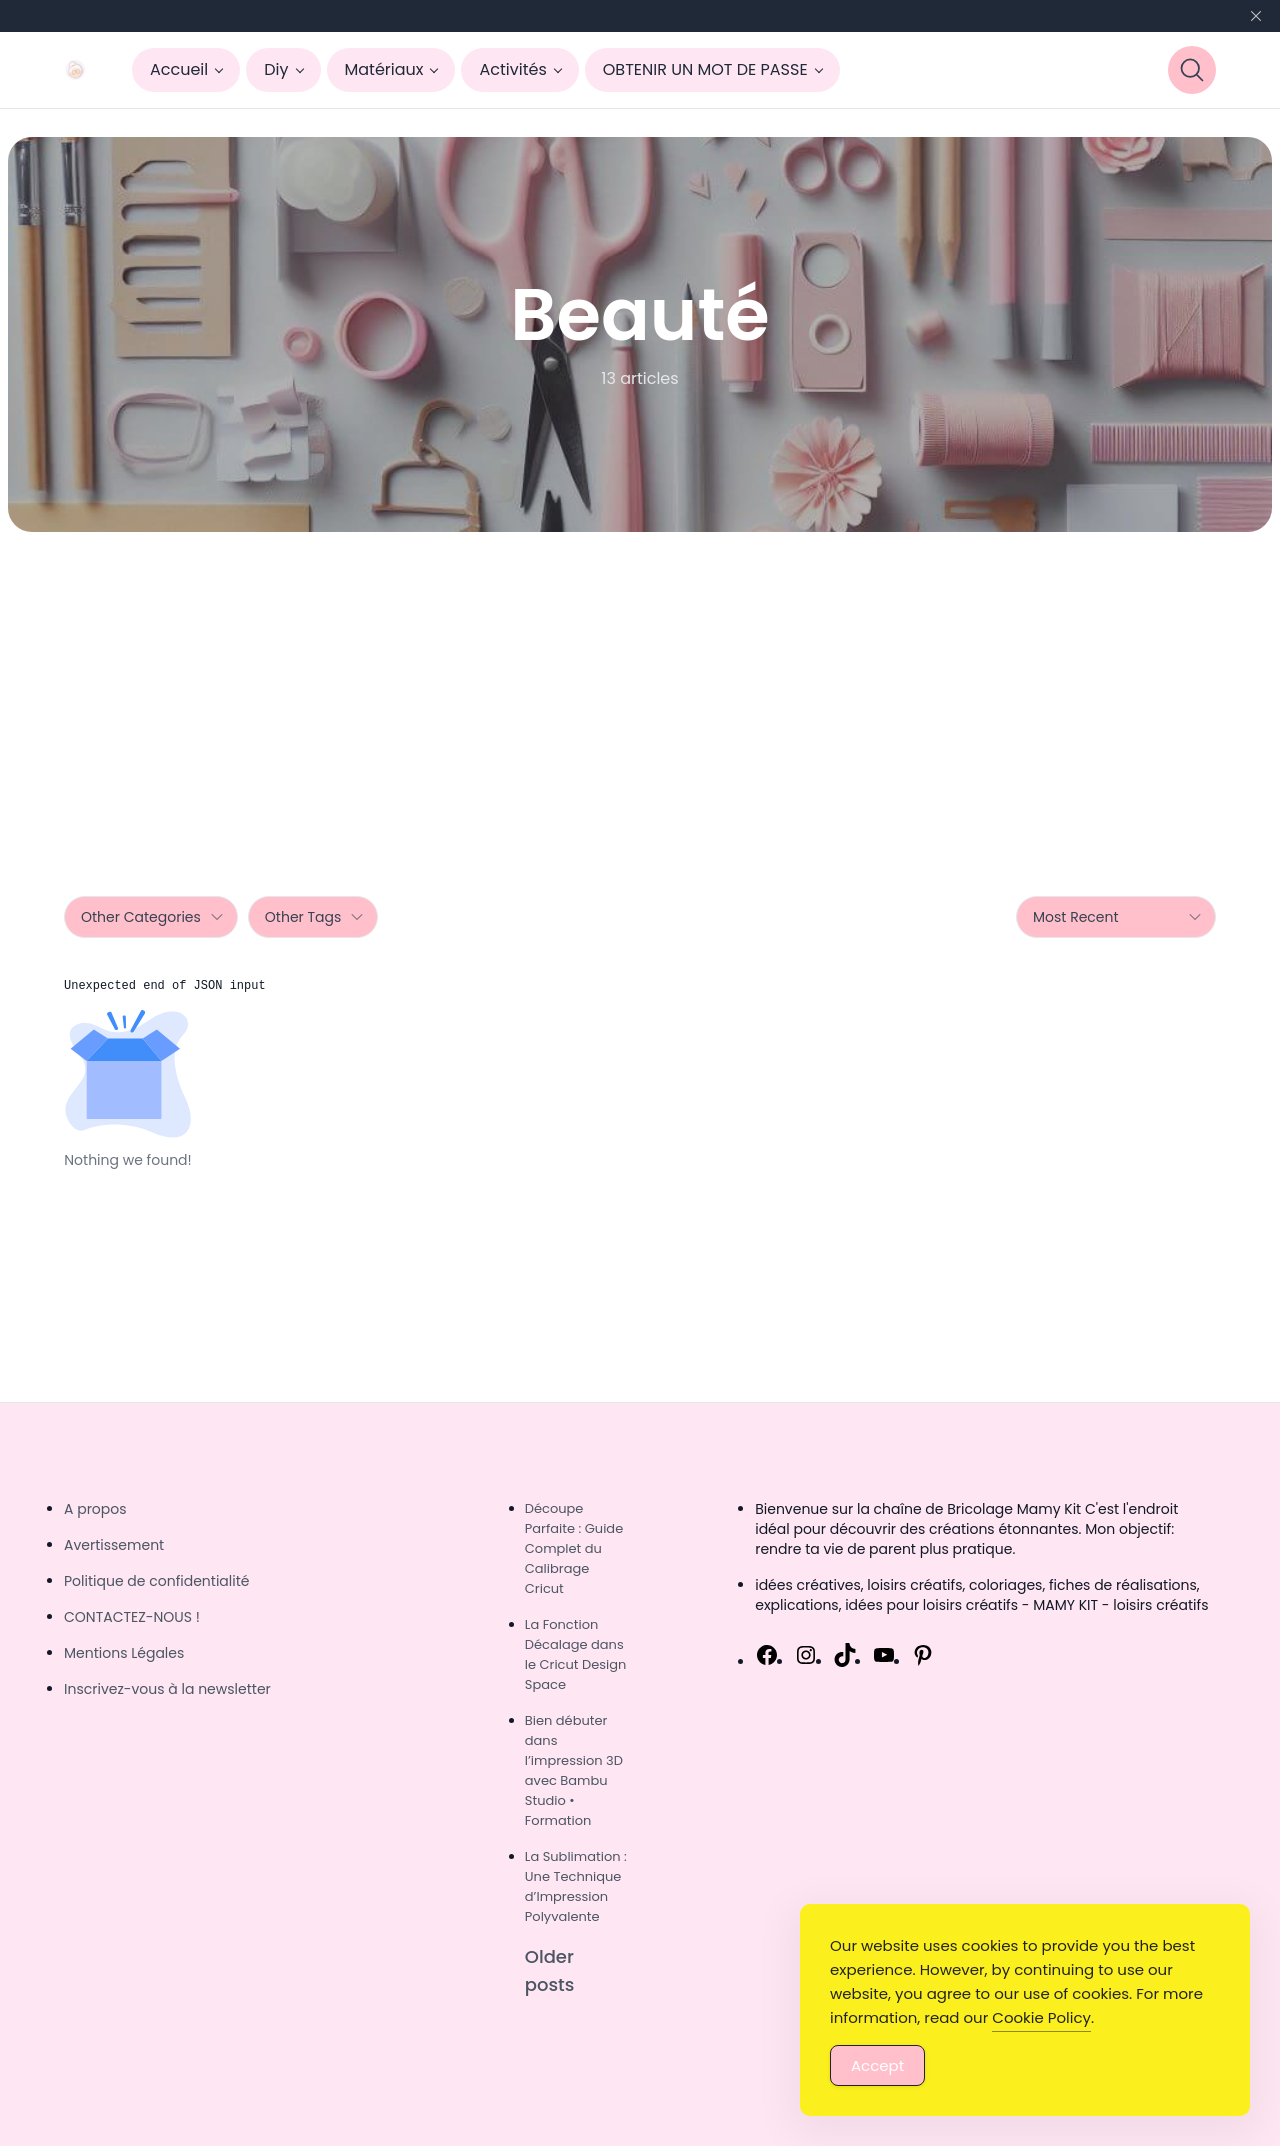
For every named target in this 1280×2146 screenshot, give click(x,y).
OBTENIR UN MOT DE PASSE (705, 69)
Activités (512, 69)
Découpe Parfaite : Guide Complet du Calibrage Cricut (574, 1548)
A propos (95, 1509)
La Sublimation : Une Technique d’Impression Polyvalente (576, 1886)
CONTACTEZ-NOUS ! (132, 1617)
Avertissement (114, 1545)
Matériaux (384, 69)
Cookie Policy (1041, 2017)
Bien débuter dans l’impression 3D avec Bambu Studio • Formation (574, 1770)
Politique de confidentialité (156, 1581)
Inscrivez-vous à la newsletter (167, 1689)
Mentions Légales (124, 1653)
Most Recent (1118, 917)
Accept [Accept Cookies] (877, 2065)
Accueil (179, 69)
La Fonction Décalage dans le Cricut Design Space (576, 1654)
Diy (276, 69)
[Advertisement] (640, 682)
